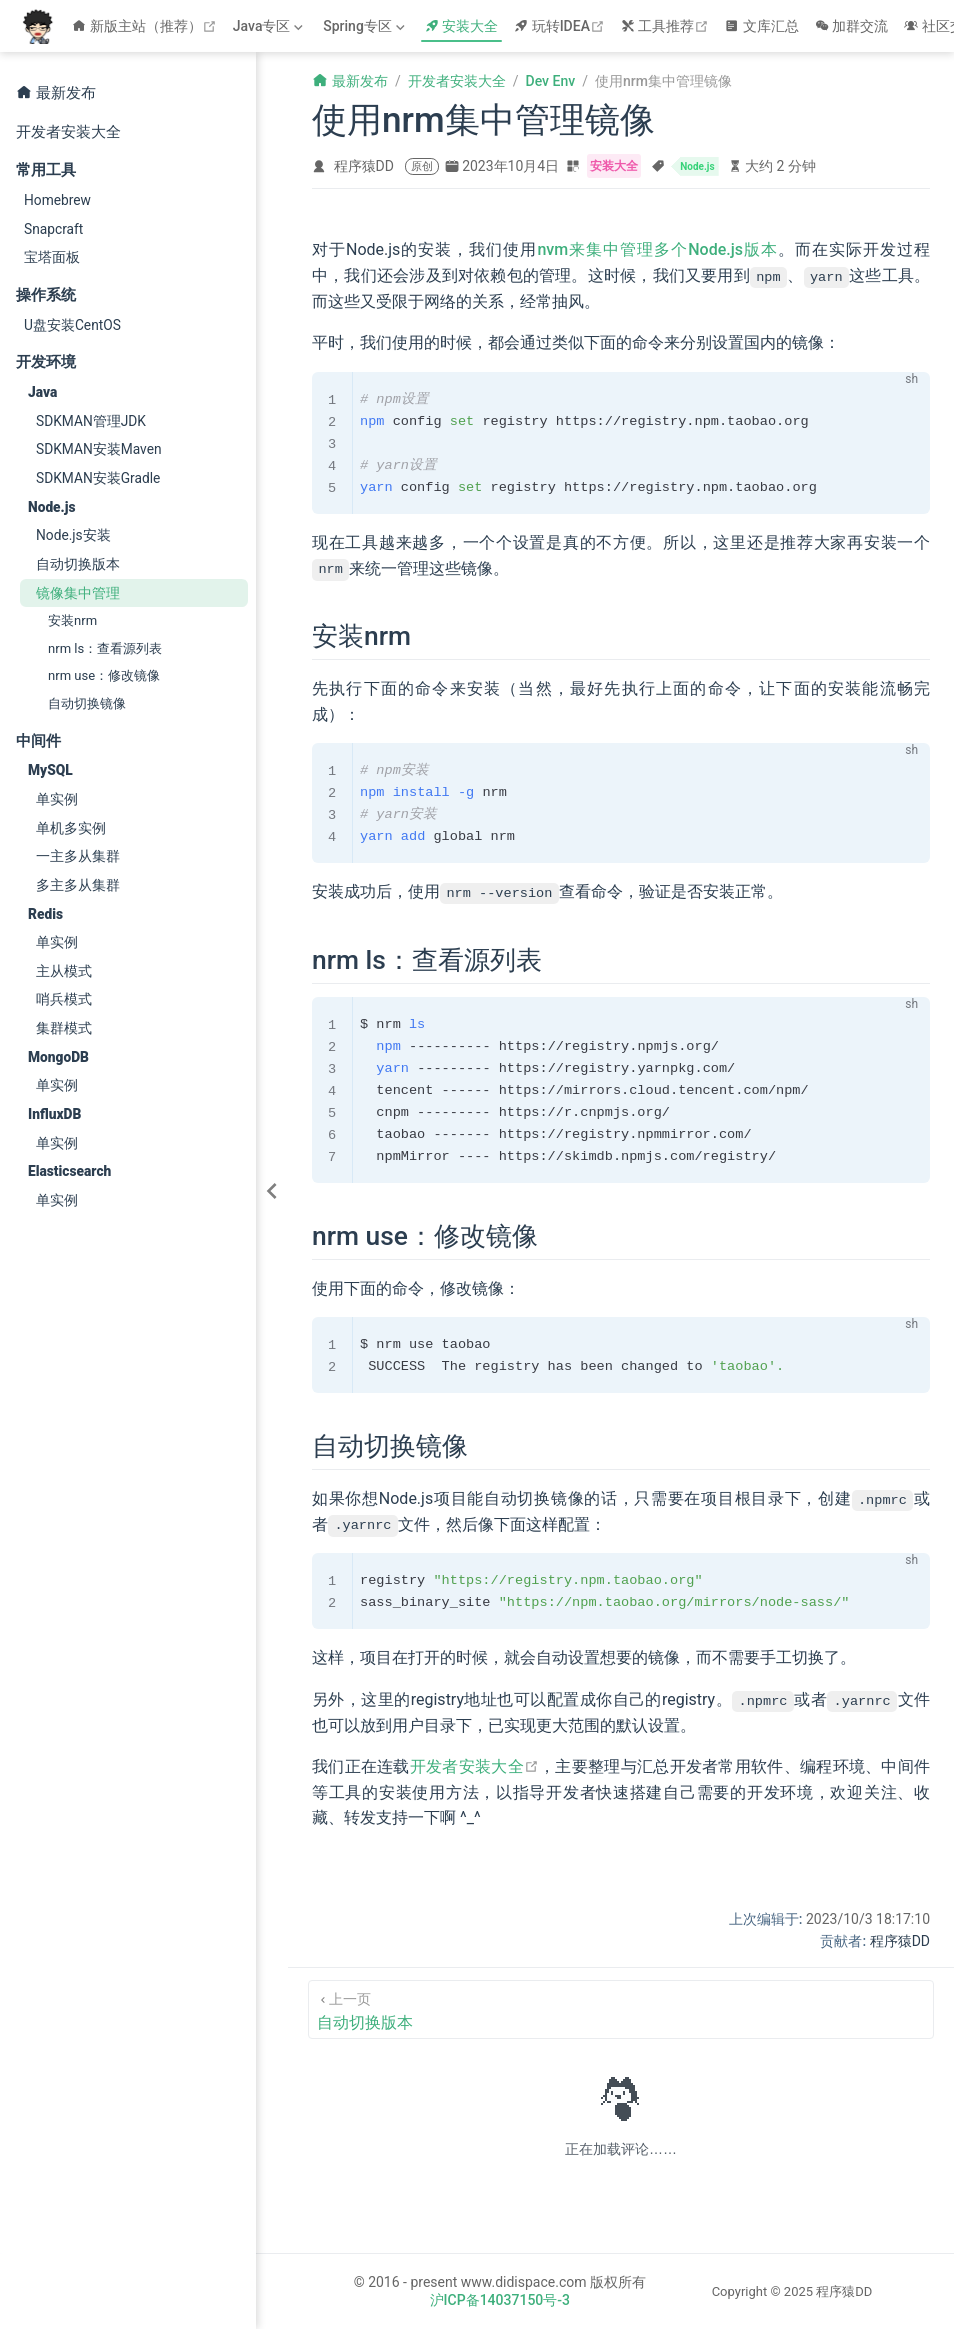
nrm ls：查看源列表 (105, 648)
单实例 (57, 799)
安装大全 (462, 26)
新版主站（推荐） (146, 26)
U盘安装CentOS (72, 325)
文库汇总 (762, 26)
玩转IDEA (561, 26)
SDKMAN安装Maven (99, 449)
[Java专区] (270, 26)
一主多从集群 (78, 856)
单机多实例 (71, 828)
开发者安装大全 (68, 132)
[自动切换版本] (621, 2008)
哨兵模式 (64, 999)
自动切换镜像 (87, 703)
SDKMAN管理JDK (91, 421)
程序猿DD (364, 166)
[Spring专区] (365, 26)
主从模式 (64, 971)
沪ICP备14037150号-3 (500, 2299)
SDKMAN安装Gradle (98, 478)
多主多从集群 (78, 885)
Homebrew (57, 200)
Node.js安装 (73, 535)
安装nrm (72, 620)
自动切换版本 (78, 564)
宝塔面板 (52, 257)
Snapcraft (53, 229)
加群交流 (852, 26)
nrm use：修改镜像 (104, 675)
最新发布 (56, 92)
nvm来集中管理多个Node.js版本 (657, 249)
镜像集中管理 (78, 593)
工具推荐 (667, 26)
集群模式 (64, 1028)
